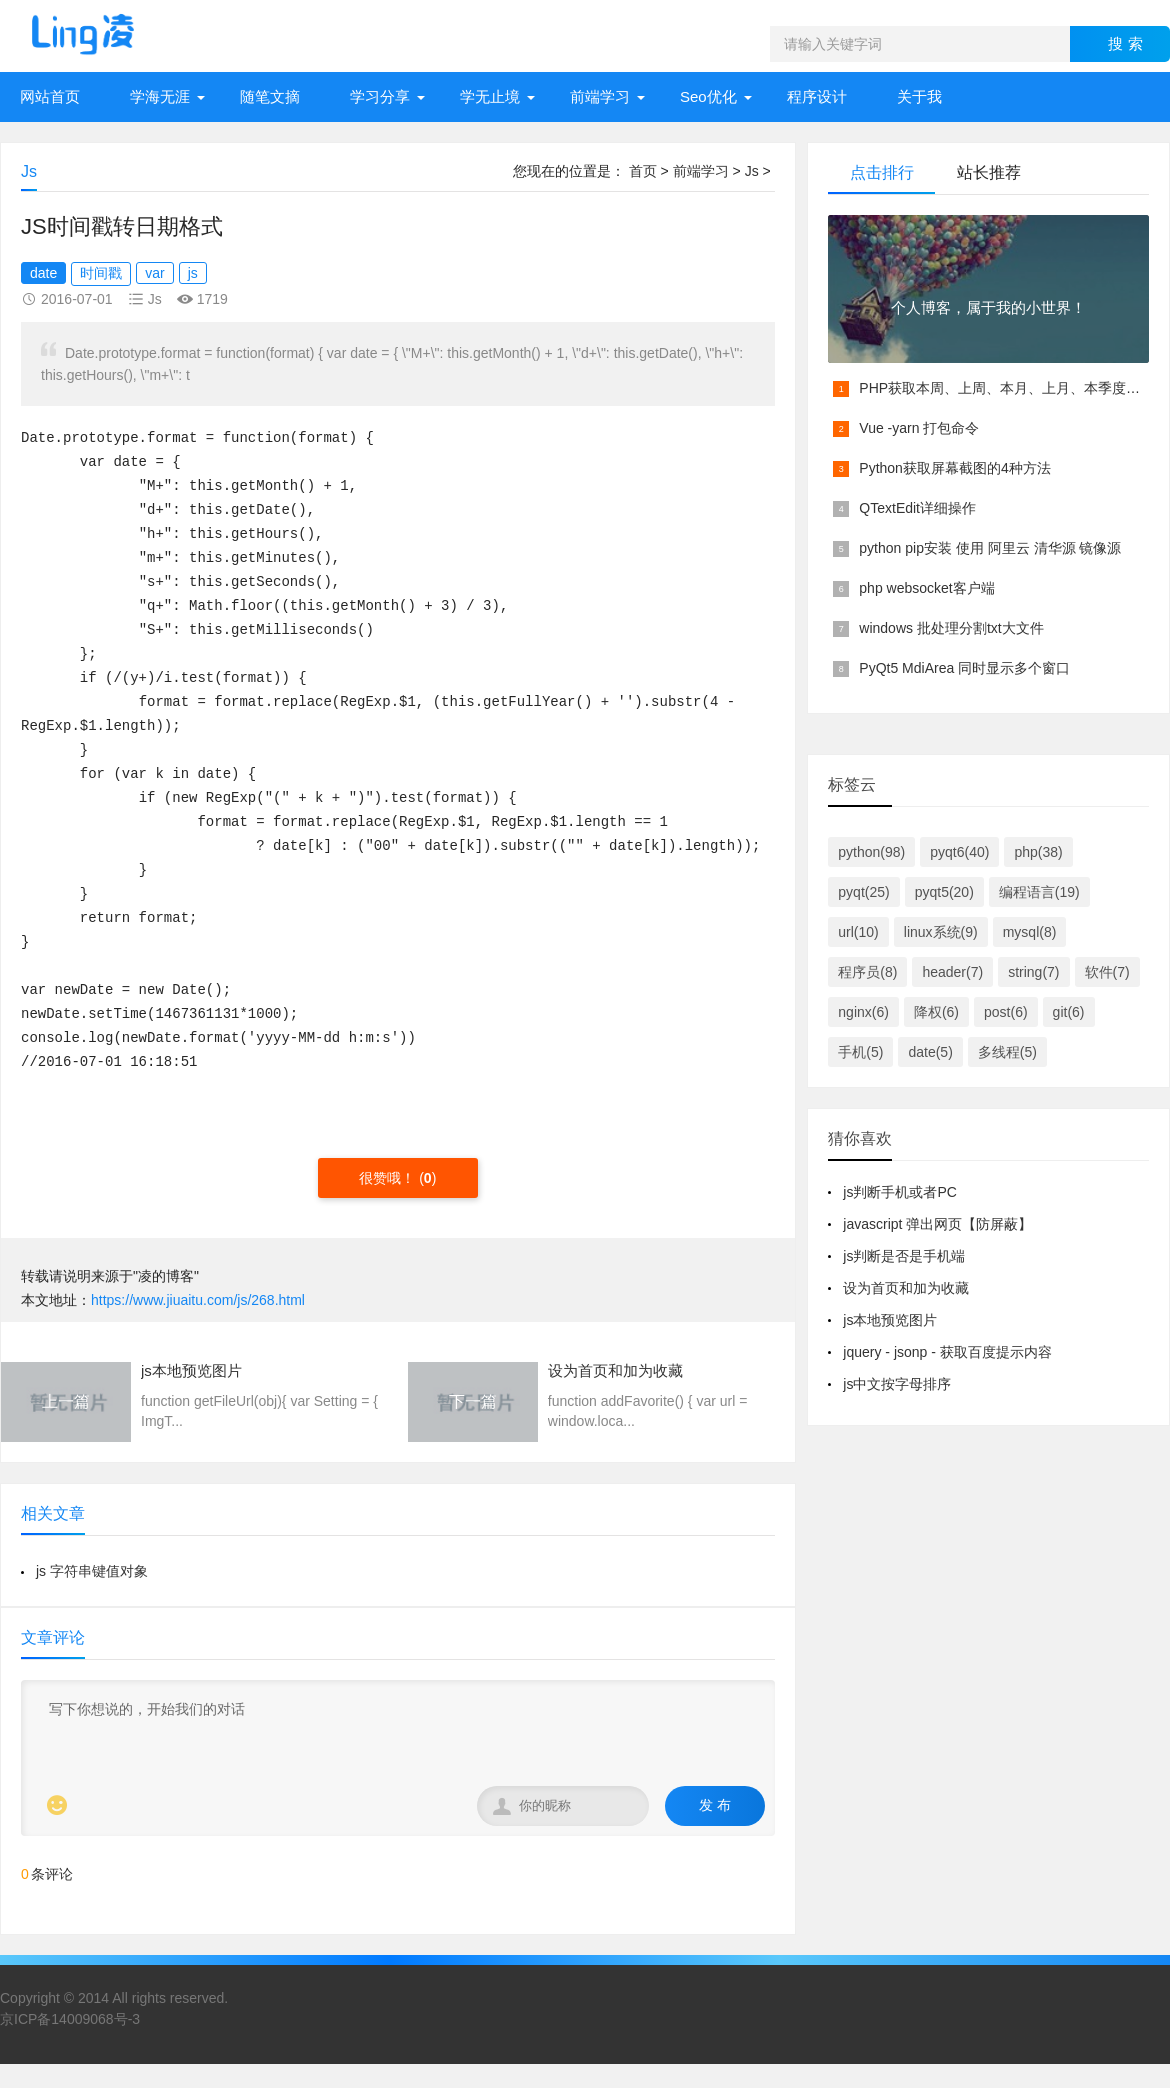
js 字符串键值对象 (92, 1571)
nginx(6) (863, 1012)
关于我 (919, 96)
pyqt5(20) (944, 892)
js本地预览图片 (890, 1320)
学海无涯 (160, 96)
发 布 (715, 1805)
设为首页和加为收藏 (906, 1288)
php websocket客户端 (926, 588)
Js (752, 171)
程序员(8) (867, 972)
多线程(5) (1007, 1052)
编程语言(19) (1039, 892)
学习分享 (380, 96)
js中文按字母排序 (897, 1384)
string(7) (1033, 972)
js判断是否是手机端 (904, 1256)
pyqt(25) (863, 892)
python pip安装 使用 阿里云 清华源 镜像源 (990, 548)
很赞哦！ (389, 1178)
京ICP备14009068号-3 (70, 2019)
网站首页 (50, 96)
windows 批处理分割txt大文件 (951, 628)
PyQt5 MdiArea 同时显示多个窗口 (964, 668)
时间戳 (101, 273)
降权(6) (936, 1012)
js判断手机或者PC (900, 1192)
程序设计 (817, 96)
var (154, 273)
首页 (643, 171)
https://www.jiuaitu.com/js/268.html (198, 1300)
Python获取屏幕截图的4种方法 (954, 468)
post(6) (1006, 1012)
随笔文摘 (270, 96)
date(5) (930, 1052)
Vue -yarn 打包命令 (919, 428)
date (43, 273)
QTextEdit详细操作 (917, 508)
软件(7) (1107, 972)
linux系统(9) (941, 932)
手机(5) (860, 1052)
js (193, 273)
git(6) (1069, 1012)
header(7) (952, 972)
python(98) (871, 852)
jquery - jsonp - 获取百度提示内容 (947, 1352)
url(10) (858, 932)
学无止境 (490, 96)
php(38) (1038, 852)
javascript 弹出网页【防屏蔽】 (937, 1224)
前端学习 (600, 96)
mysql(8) (1030, 932)
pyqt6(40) (959, 852)
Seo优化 (708, 96)
